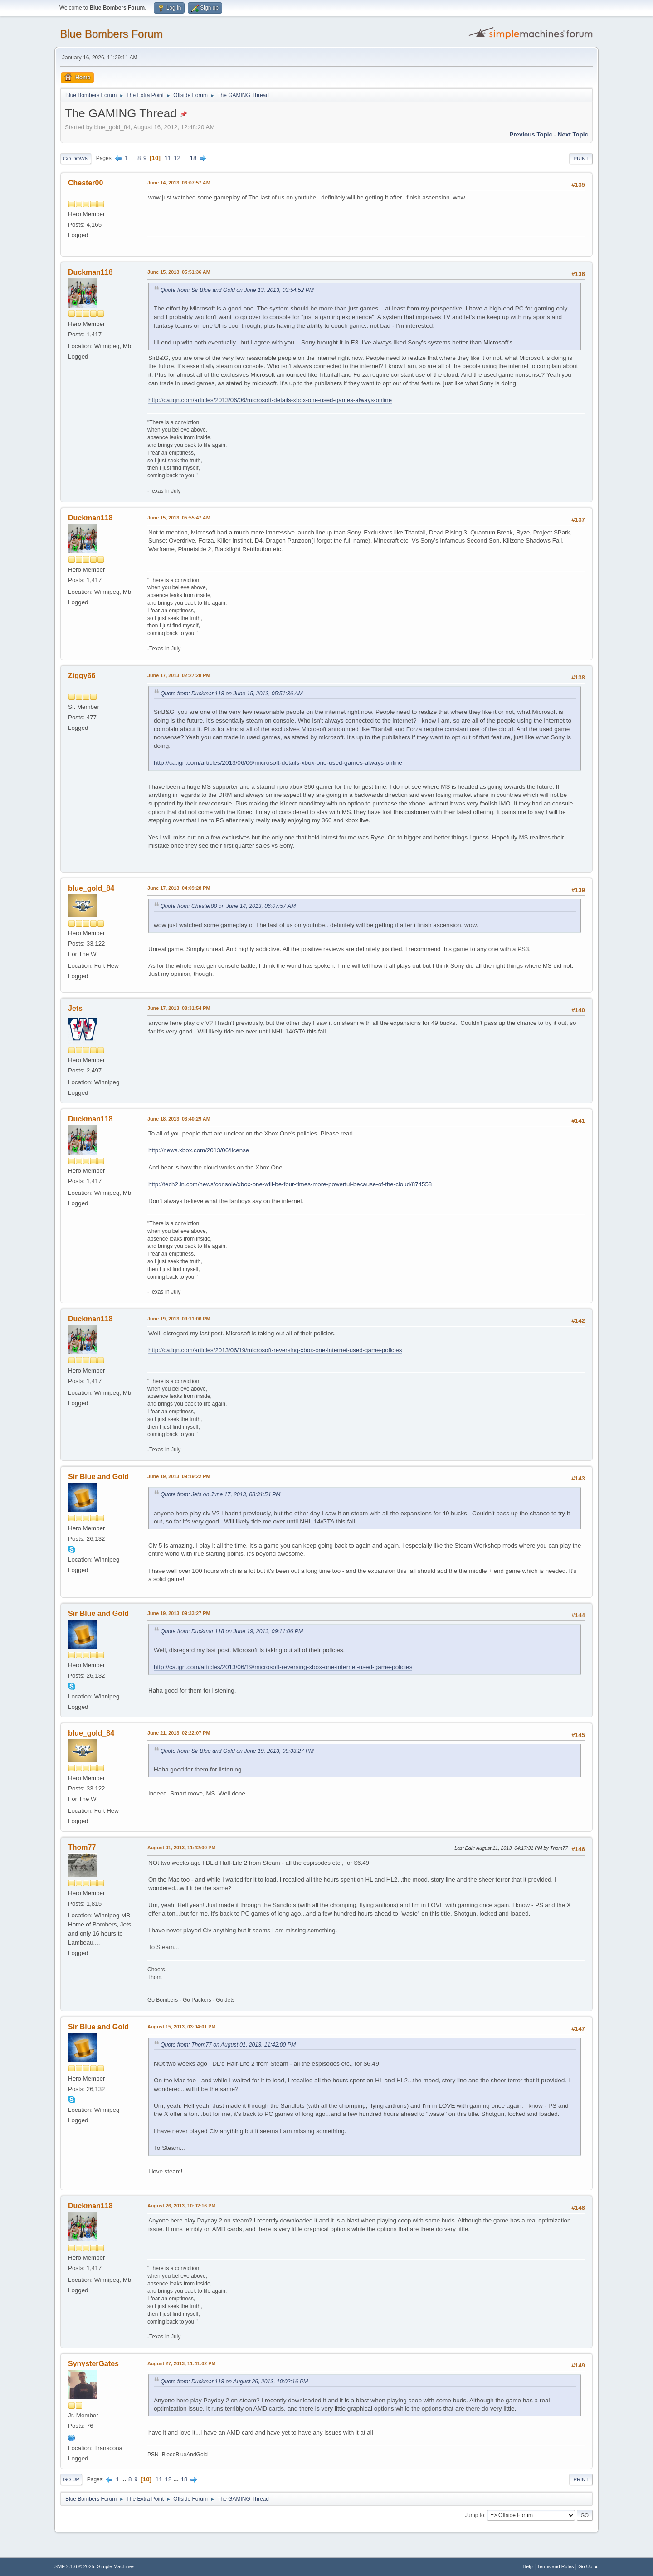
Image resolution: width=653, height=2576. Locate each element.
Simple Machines (115, 2566)
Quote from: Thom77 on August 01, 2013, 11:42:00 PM (228, 2045)
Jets (75, 1008)
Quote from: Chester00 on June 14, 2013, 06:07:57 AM (228, 906)
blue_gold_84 (91, 888)
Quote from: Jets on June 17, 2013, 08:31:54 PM (221, 1494)
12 (177, 158)
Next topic (573, 134)
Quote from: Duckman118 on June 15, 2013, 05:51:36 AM (232, 693)
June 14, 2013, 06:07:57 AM (178, 182)
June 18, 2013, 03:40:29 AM (178, 1118)
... (133, 158)
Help (528, 2566)
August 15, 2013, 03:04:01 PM (181, 2026)
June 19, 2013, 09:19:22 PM (178, 1476)
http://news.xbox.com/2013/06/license (198, 1150)
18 (193, 158)
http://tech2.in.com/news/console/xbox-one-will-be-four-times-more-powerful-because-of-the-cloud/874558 (290, 1184)
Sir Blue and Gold (98, 1476)
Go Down (75, 158)
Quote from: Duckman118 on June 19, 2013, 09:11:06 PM (232, 1631)
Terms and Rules (555, 2566)
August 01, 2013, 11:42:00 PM (181, 1847)
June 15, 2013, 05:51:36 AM (178, 272)
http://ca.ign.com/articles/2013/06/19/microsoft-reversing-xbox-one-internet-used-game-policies (275, 1350)
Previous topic (530, 134)
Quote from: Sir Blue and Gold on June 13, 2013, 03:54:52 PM (237, 290)
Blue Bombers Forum (111, 34)
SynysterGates (93, 2363)
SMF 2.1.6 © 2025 (74, 2566)
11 (168, 158)
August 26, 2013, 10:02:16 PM (181, 2205)
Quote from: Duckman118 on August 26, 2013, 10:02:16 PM (234, 2381)
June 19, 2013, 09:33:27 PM (178, 1613)
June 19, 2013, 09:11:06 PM (178, 1318)
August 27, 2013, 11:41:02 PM (181, 2363)
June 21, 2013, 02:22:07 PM (178, 1733)
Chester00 (85, 183)
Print (581, 158)
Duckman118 (90, 272)
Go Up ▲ (588, 2566)
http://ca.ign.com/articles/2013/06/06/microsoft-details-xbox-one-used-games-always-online (270, 400)
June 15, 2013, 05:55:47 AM (178, 517)
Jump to (474, 2515)
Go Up (71, 2479)
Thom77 (82, 1847)
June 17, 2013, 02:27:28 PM (178, 675)
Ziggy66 (81, 675)
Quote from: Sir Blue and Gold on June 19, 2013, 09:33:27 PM (237, 1751)
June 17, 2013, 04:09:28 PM (178, 888)
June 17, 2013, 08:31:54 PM (178, 1008)
